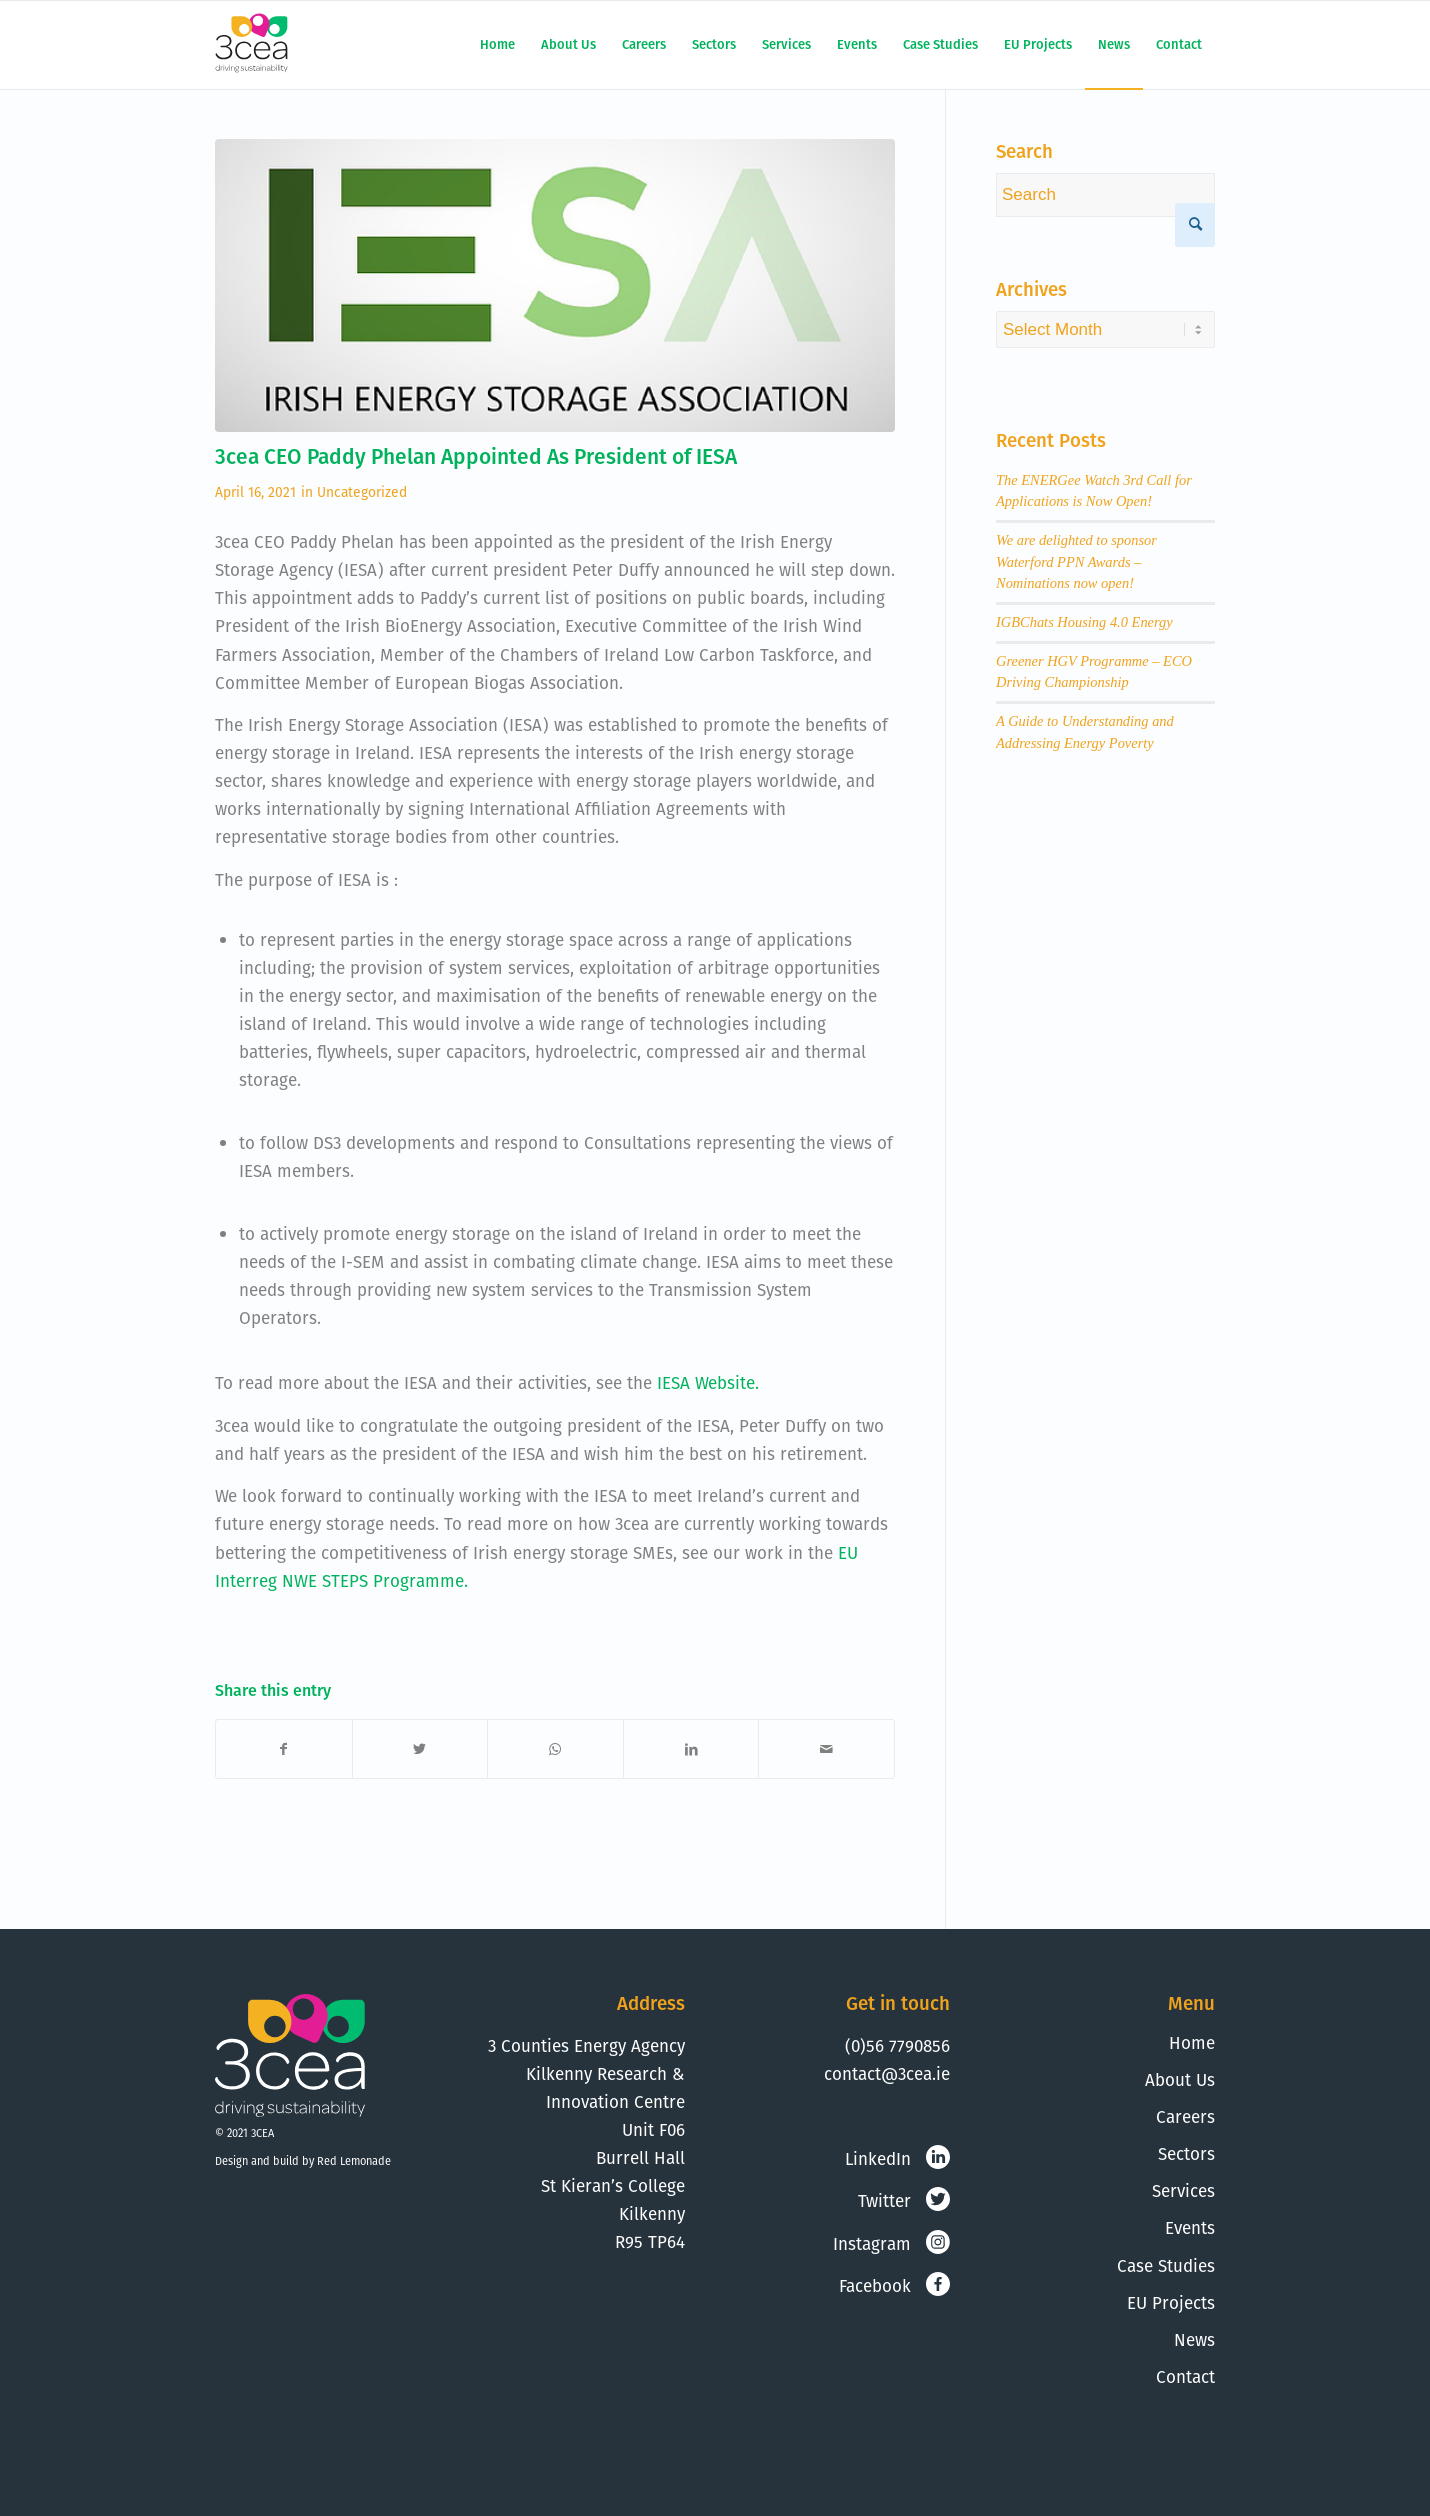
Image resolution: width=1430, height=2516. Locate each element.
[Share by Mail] (826, 1749)
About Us (1180, 2080)
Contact (1185, 2377)
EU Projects (1171, 2303)
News (1194, 2340)
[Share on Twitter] (420, 1749)
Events (1190, 2228)
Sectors (1186, 2154)
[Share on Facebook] (284, 1749)
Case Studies (1166, 2266)
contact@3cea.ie (887, 2074)
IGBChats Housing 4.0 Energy (1084, 622)
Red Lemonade (354, 2161)
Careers (1185, 2117)
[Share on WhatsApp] (555, 1749)
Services (1183, 2191)
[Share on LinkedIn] (691, 1749)
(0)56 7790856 (897, 2046)
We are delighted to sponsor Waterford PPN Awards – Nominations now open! (1076, 561)
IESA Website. (708, 1383)
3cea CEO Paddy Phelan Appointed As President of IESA (476, 456)
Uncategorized (362, 492)
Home (1192, 2043)
